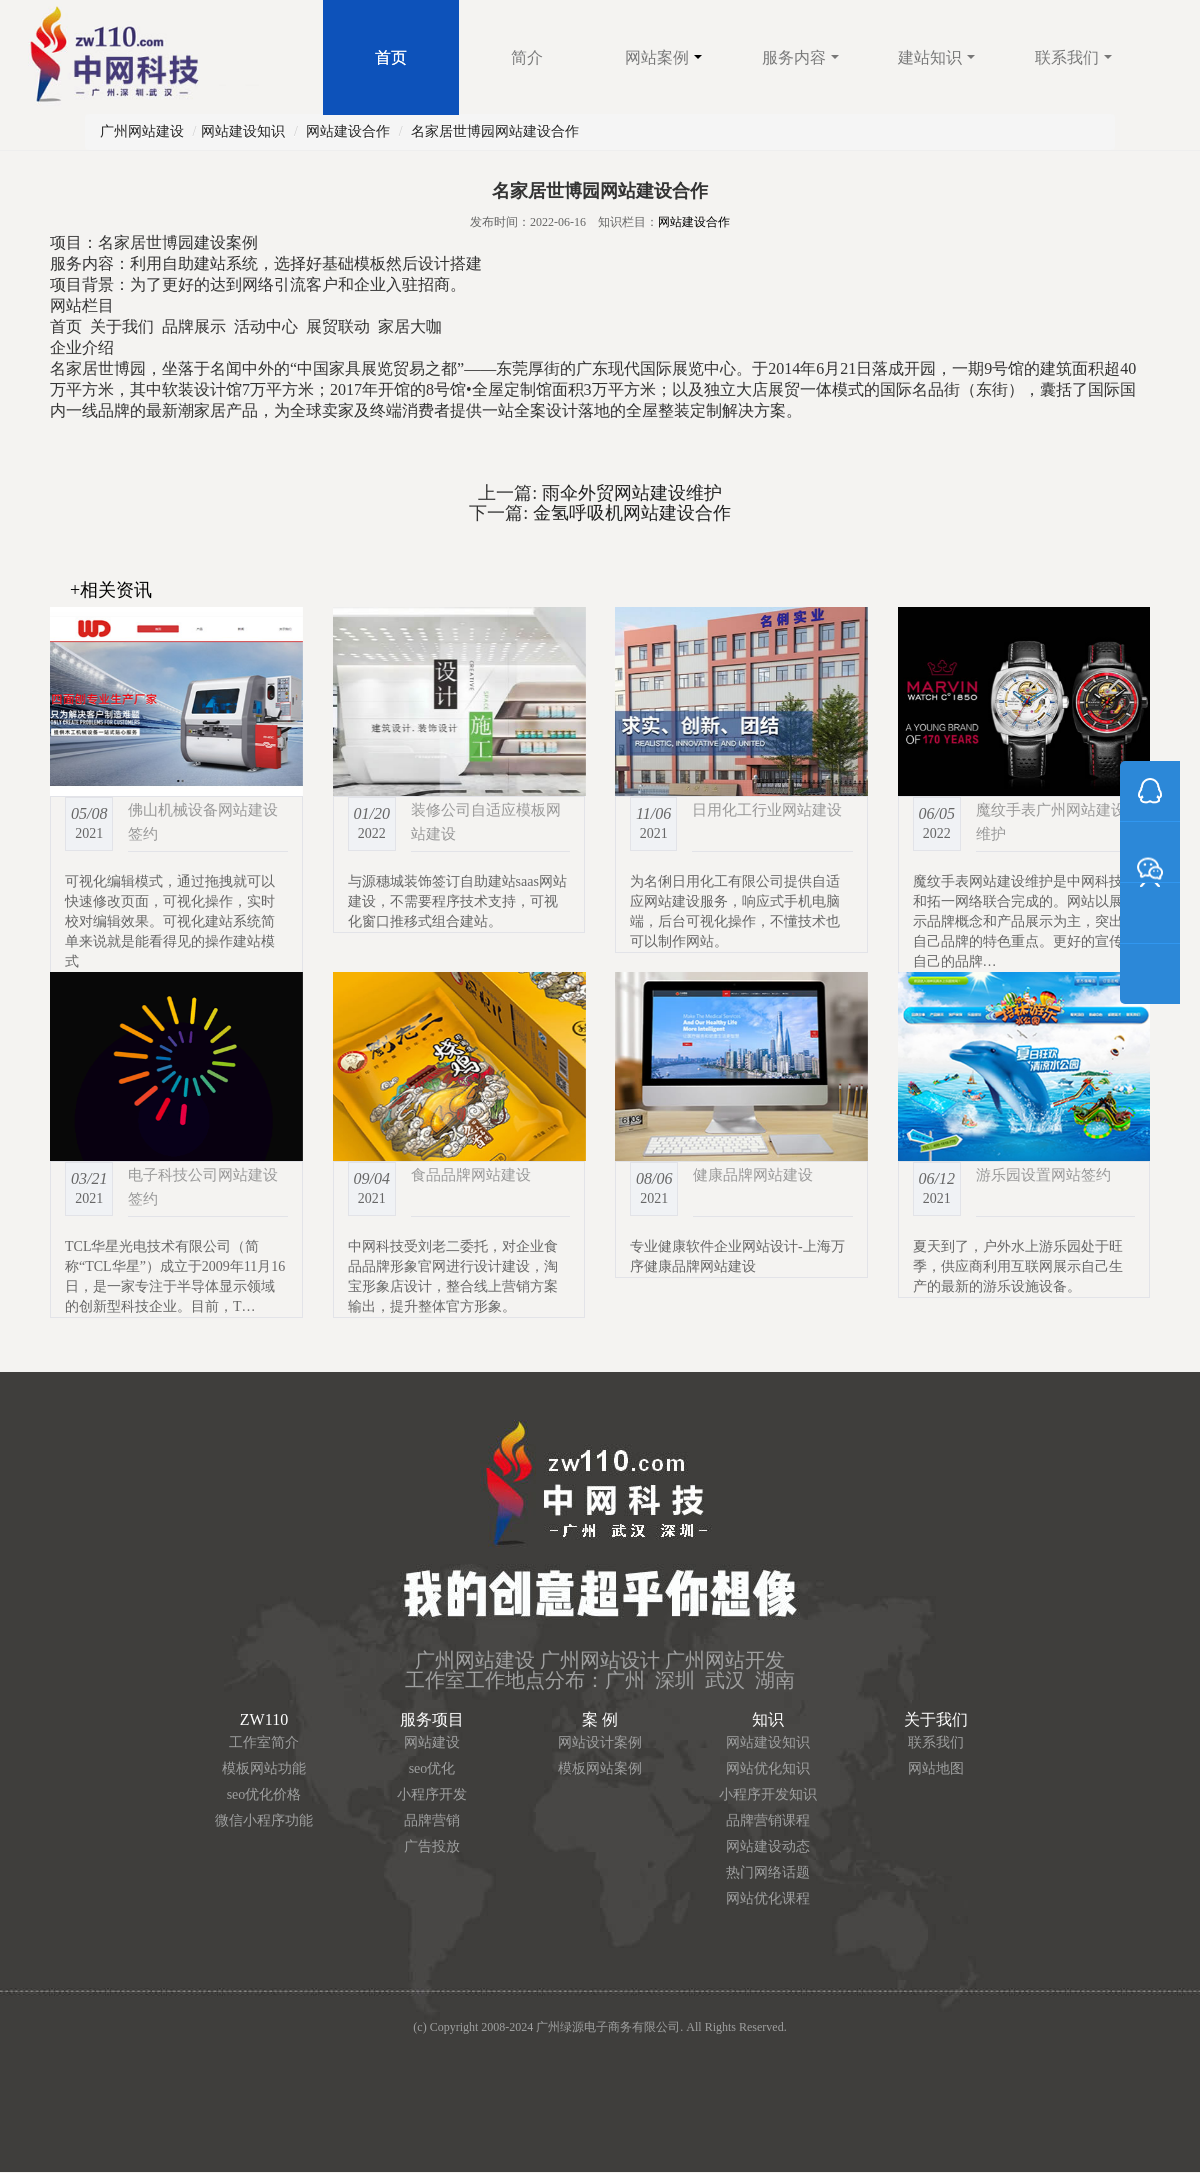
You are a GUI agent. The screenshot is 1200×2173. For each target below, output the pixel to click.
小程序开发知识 (768, 1794)
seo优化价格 (264, 1794)
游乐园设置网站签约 (1043, 1174)
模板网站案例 (600, 1768)
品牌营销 (432, 1820)
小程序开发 (432, 1794)
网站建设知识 (243, 131)
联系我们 (1073, 57)
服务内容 (800, 57)
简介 (527, 57)
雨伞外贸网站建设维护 (629, 493)
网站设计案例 (600, 1742)
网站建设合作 (348, 131)
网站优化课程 (768, 1898)
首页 (391, 57)
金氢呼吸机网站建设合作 (629, 513)
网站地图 (936, 1768)
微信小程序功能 (264, 1820)
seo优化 (432, 1768)
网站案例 (663, 57)
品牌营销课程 (768, 1820)
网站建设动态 (768, 1846)
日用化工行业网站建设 (767, 809)
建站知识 (936, 57)
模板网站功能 (264, 1768)
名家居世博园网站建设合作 (495, 131)
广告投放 (432, 1846)
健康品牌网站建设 (753, 1174)
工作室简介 (264, 1742)
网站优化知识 (768, 1768)
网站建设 (432, 1742)
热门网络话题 (768, 1872)
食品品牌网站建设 (471, 1174)
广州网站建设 (142, 131)
